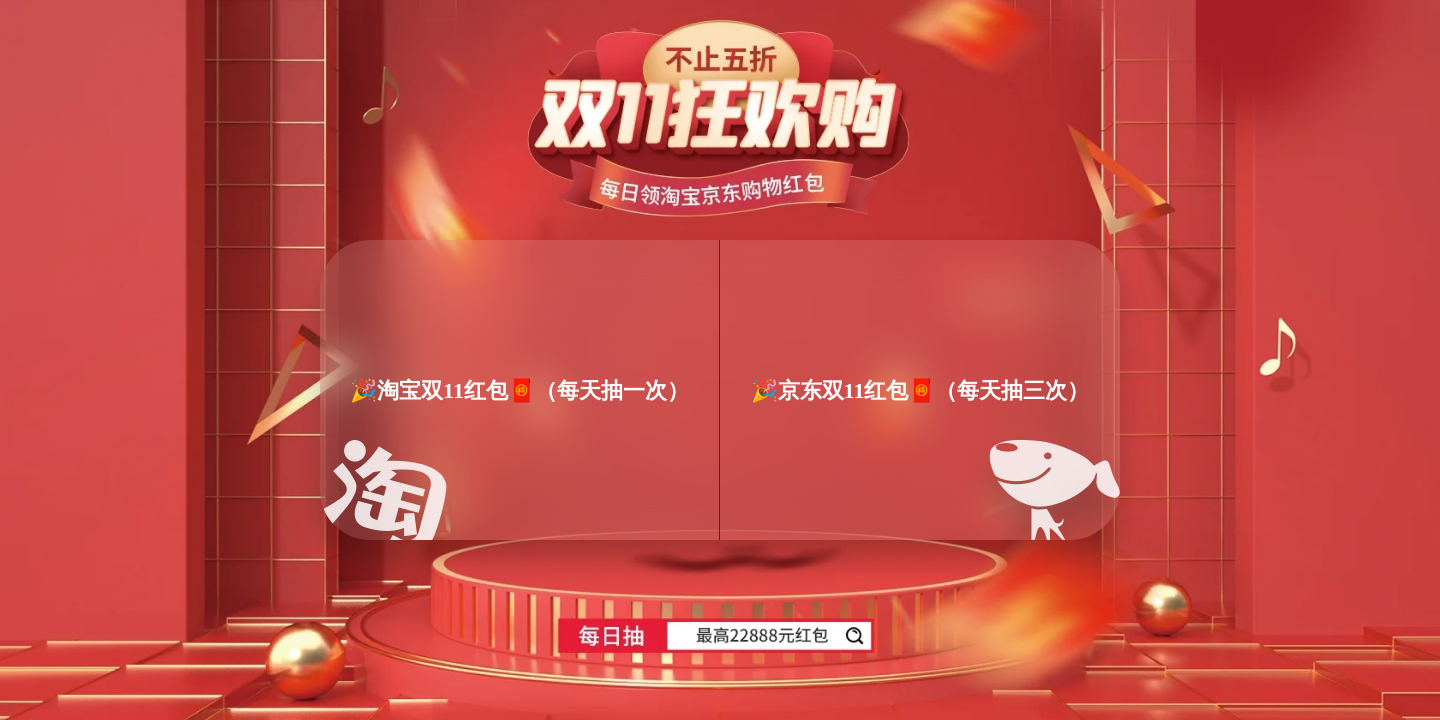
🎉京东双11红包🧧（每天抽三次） (920, 390)
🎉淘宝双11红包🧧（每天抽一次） (519, 390)
